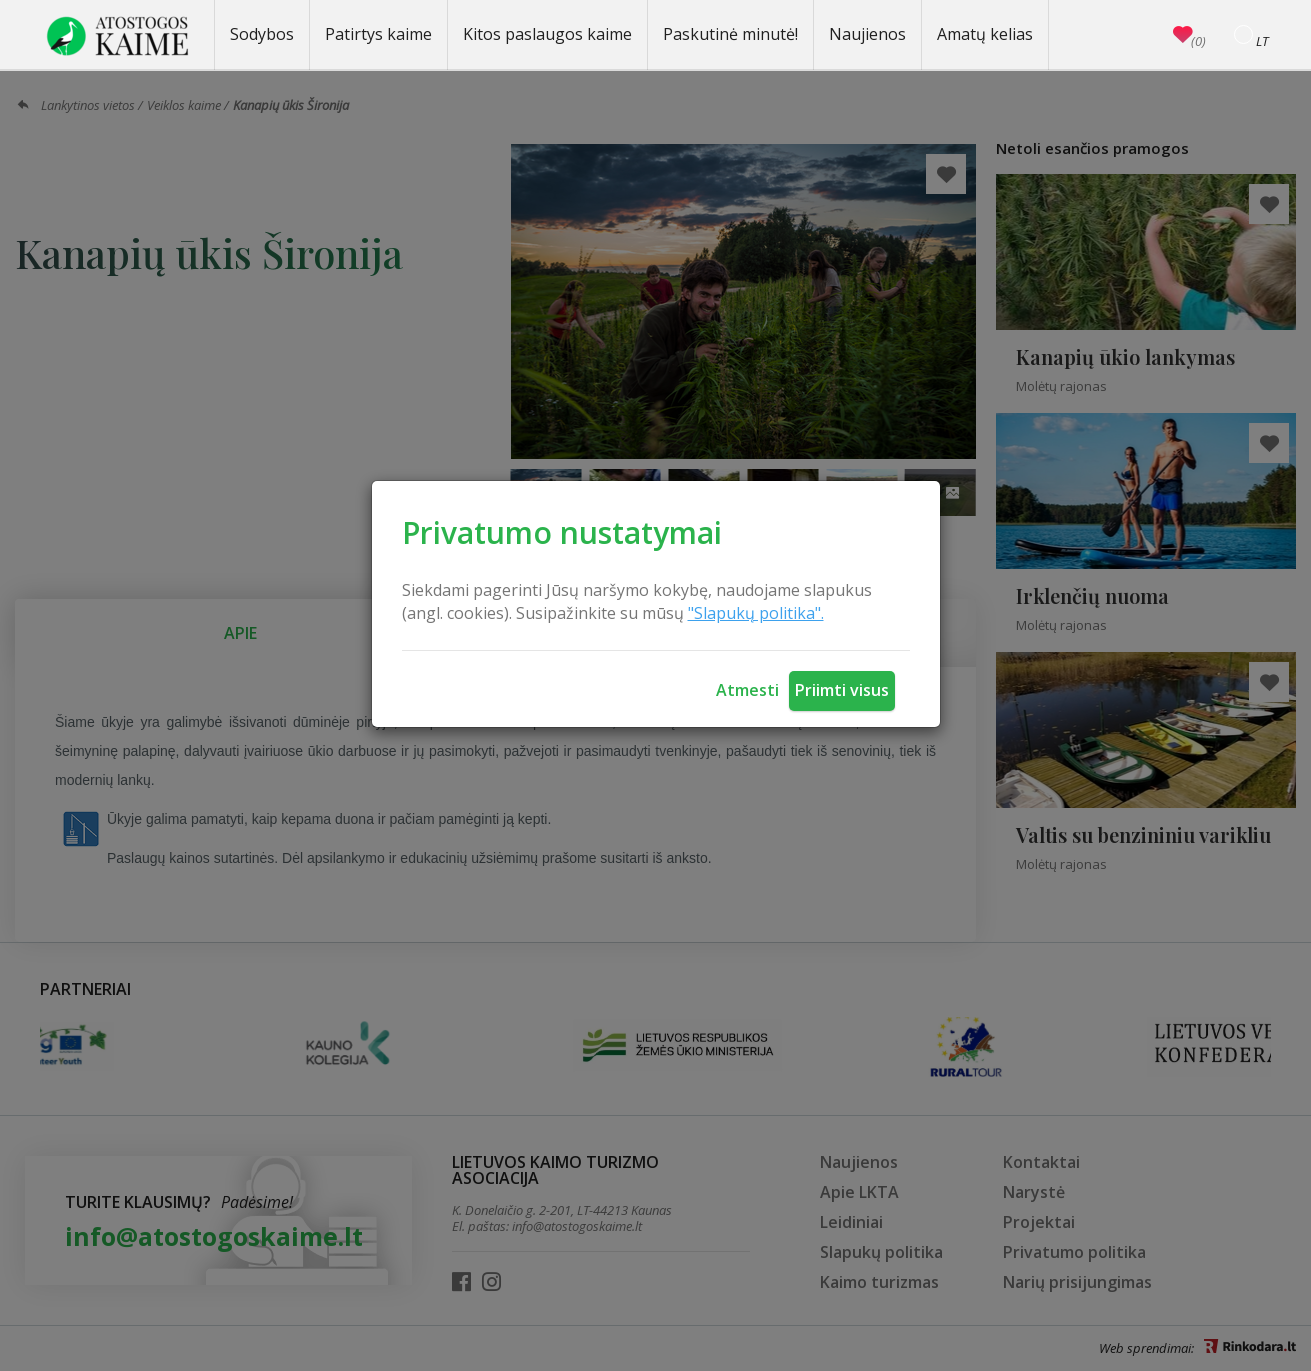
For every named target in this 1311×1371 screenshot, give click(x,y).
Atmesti (747, 690)
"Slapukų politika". (756, 613)
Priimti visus (842, 690)
